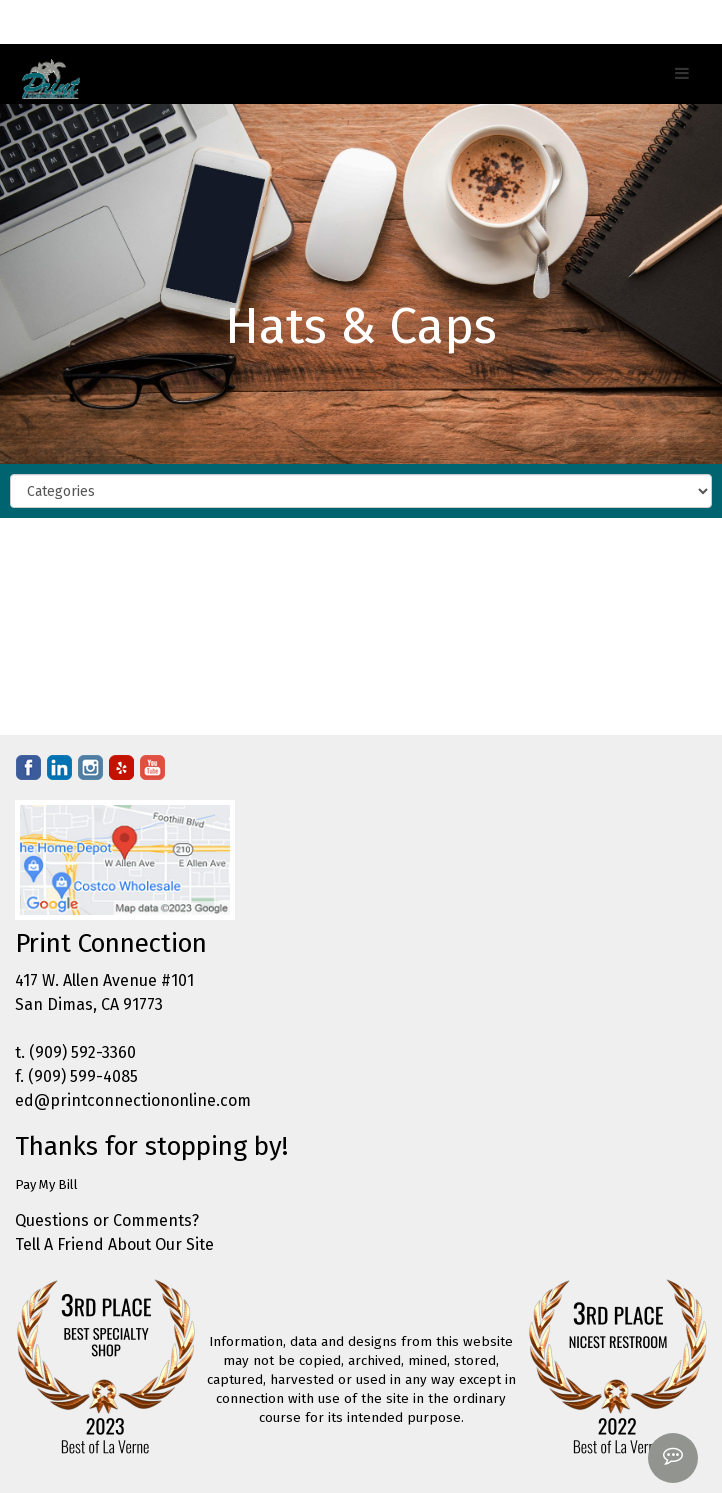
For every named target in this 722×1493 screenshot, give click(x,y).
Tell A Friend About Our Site (114, 1244)
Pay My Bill (46, 1184)
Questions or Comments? (107, 1220)
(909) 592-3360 (82, 1052)
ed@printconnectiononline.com (133, 1100)
